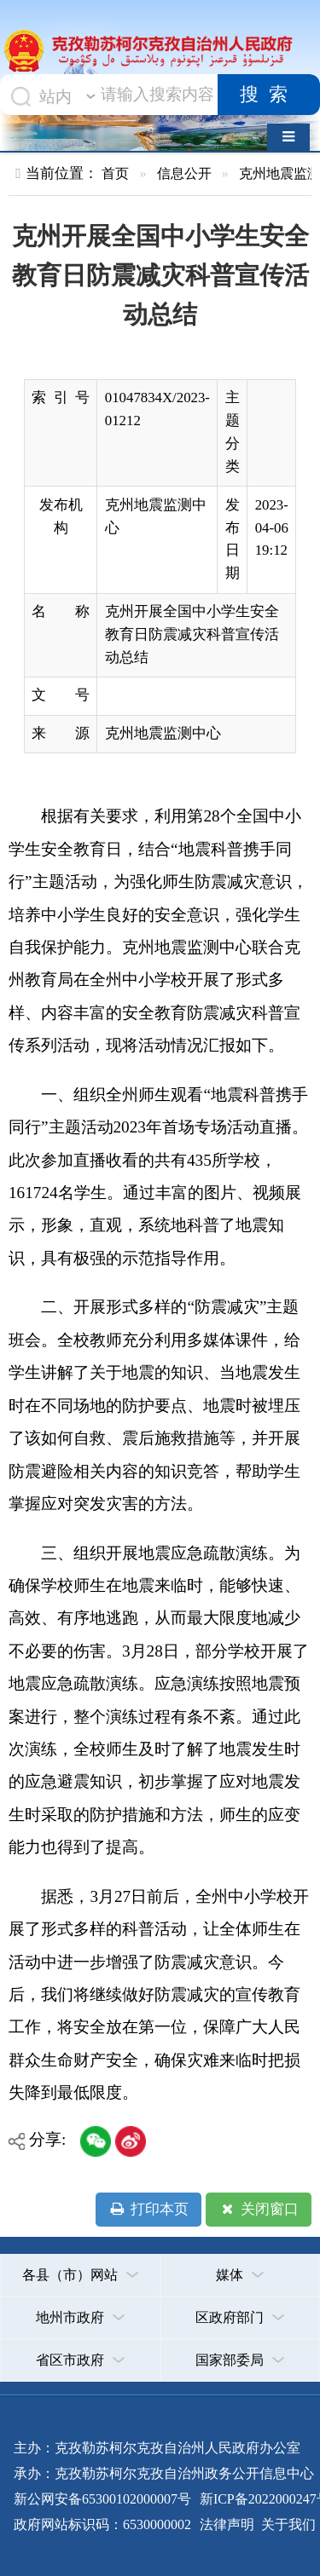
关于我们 (287, 2524)
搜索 (269, 94)
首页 (115, 173)
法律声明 (227, 2524)
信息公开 (184, 173)
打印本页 (149, 2209)
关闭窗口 (258, 2209)
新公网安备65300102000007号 (102, 2499)
